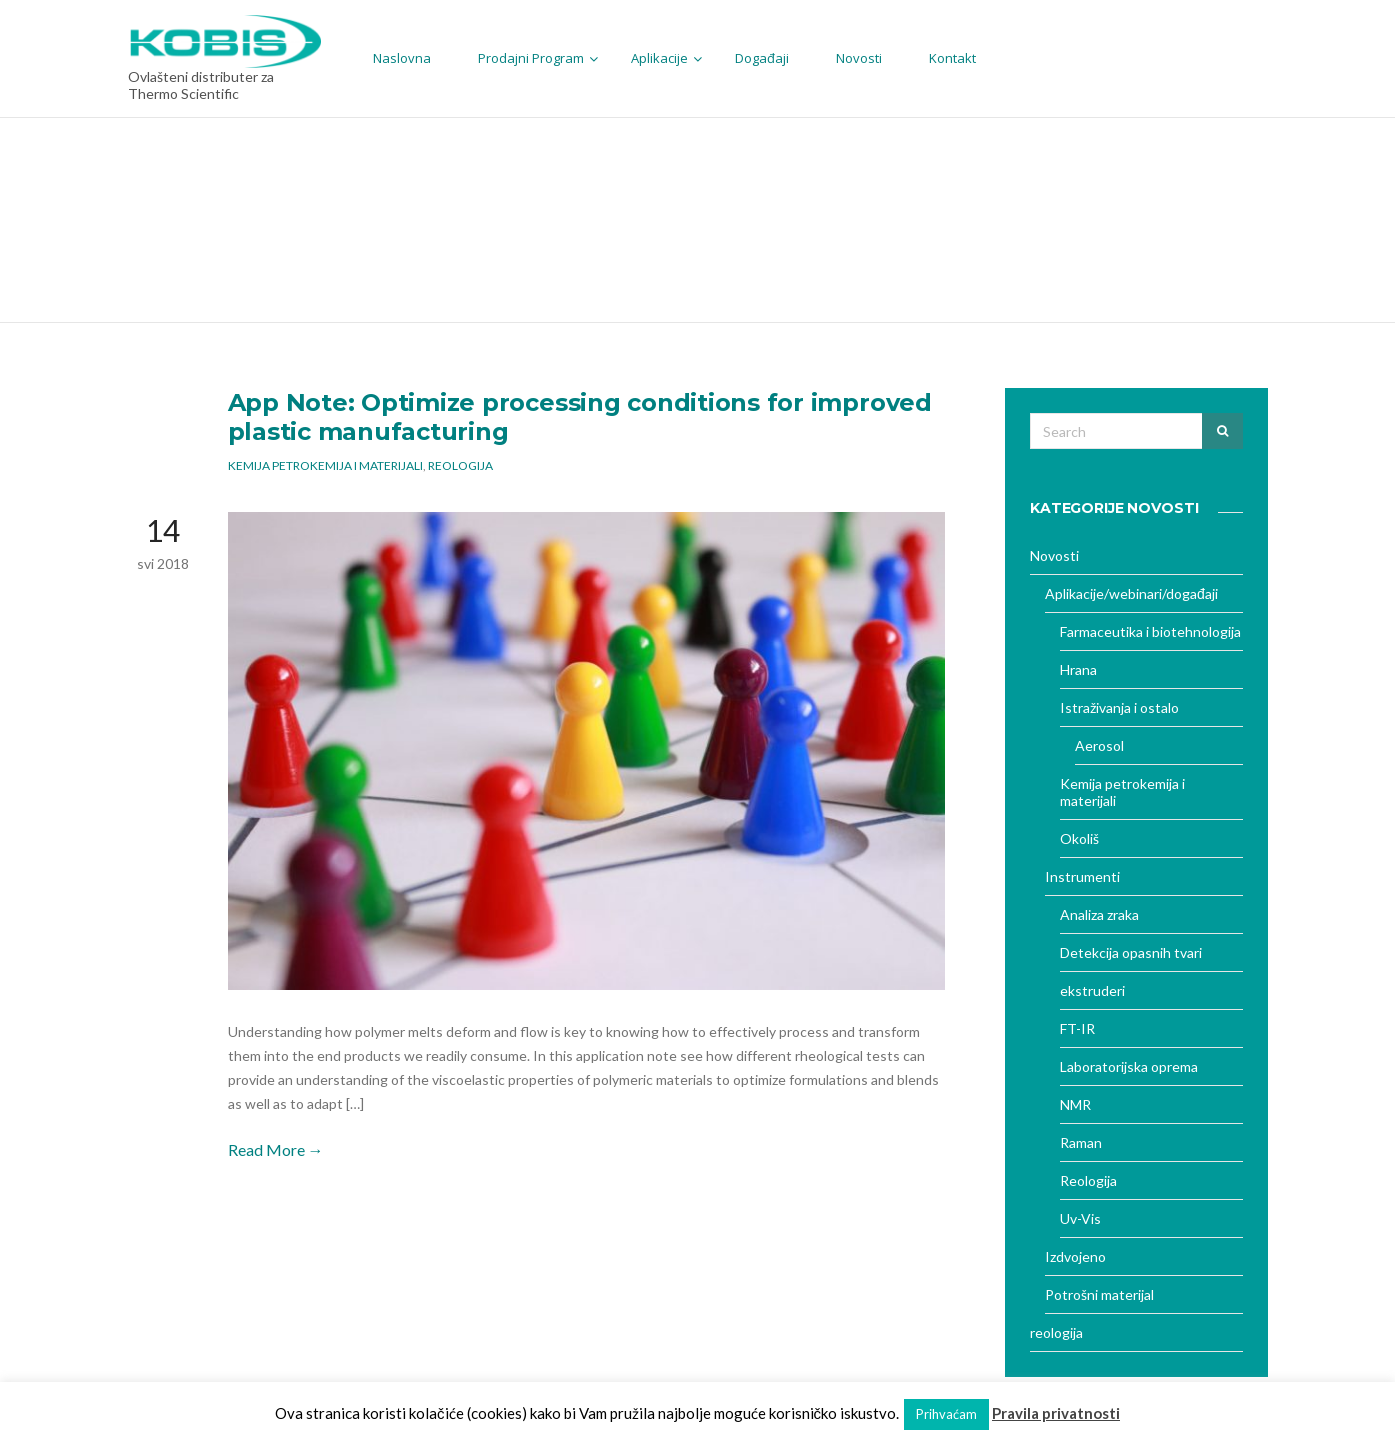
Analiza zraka (1099, 914)
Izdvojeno (1075, 1256)
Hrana (1078, 669)
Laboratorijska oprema (1129, 1066)
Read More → (276, 1149)
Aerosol (1099, 745)
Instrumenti (1082, 876)
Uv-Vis (1080, 1218)
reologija (1056, 1332)
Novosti (1054, 555)
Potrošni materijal (1099, 1294)
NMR (1075, 1104)
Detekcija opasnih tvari (1131, 952)
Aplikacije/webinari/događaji (1131, 593)
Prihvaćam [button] (946, 1414)
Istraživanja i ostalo (1119, 707)
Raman (1081, 1142)
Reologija (460, 465)
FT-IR (1077, 1028)
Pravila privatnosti (1056, 1413)
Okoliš (1079, 838)
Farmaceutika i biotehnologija (1150, 631)
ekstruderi (1092, 990)
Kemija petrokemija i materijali (325, 465)
